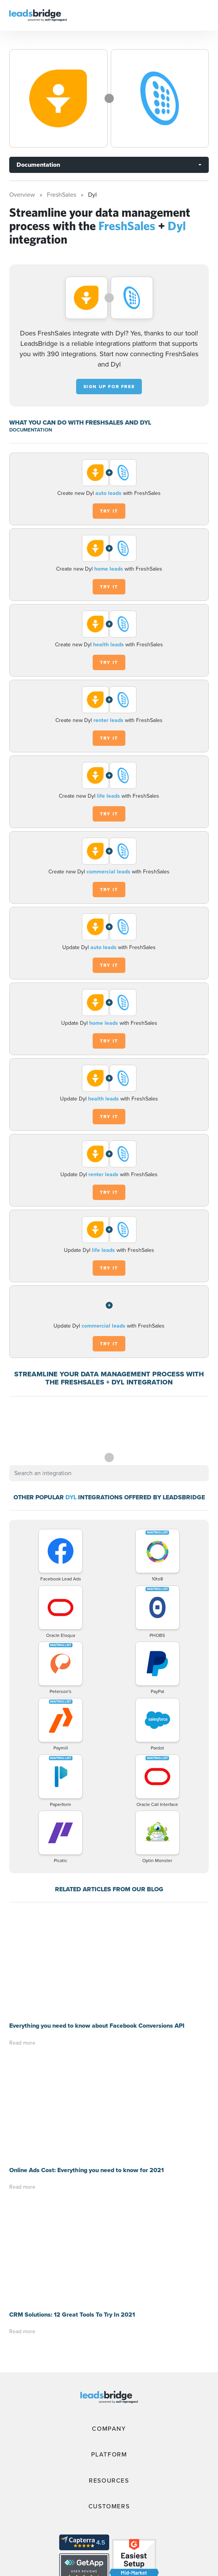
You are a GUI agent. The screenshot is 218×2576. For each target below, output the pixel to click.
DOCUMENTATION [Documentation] (30, 429)
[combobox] (109, 1473)
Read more (22, 1938)
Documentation (38, 164)
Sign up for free (109, 386)
